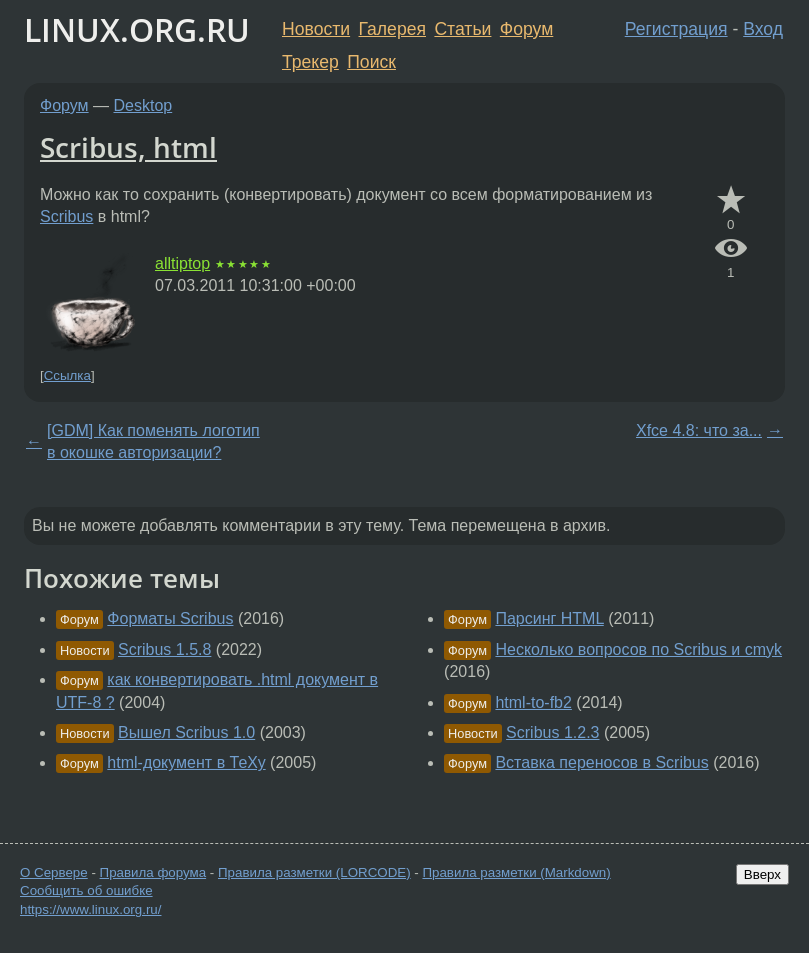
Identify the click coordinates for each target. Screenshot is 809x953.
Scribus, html (128, 147)
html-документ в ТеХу (186, 762)
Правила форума (153, 872)
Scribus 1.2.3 (552, 732)
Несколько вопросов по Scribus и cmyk (638, 649)
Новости (316, 29)
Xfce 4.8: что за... (699, 430)
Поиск (371, 62)
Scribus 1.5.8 (164, 649)
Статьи (462, 29)
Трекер (310, 62)
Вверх (762, 874)
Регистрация (676, 29)
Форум (526, 29)
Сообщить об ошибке (86, 890)
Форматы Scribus (170, 618)
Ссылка (67, 375)
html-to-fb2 (533, 702)
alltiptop (182, 263)
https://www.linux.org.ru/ (90, 909)
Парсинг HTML (549, 618)
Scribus (66, 216)
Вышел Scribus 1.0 (186, 732)
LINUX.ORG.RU (137, 29)
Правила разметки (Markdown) (516, 872)
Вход (763, 29)
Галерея (392, 29)
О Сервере (54, 872)
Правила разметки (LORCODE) (314, 872)
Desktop (143, 105)
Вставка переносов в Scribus (601, 762)
